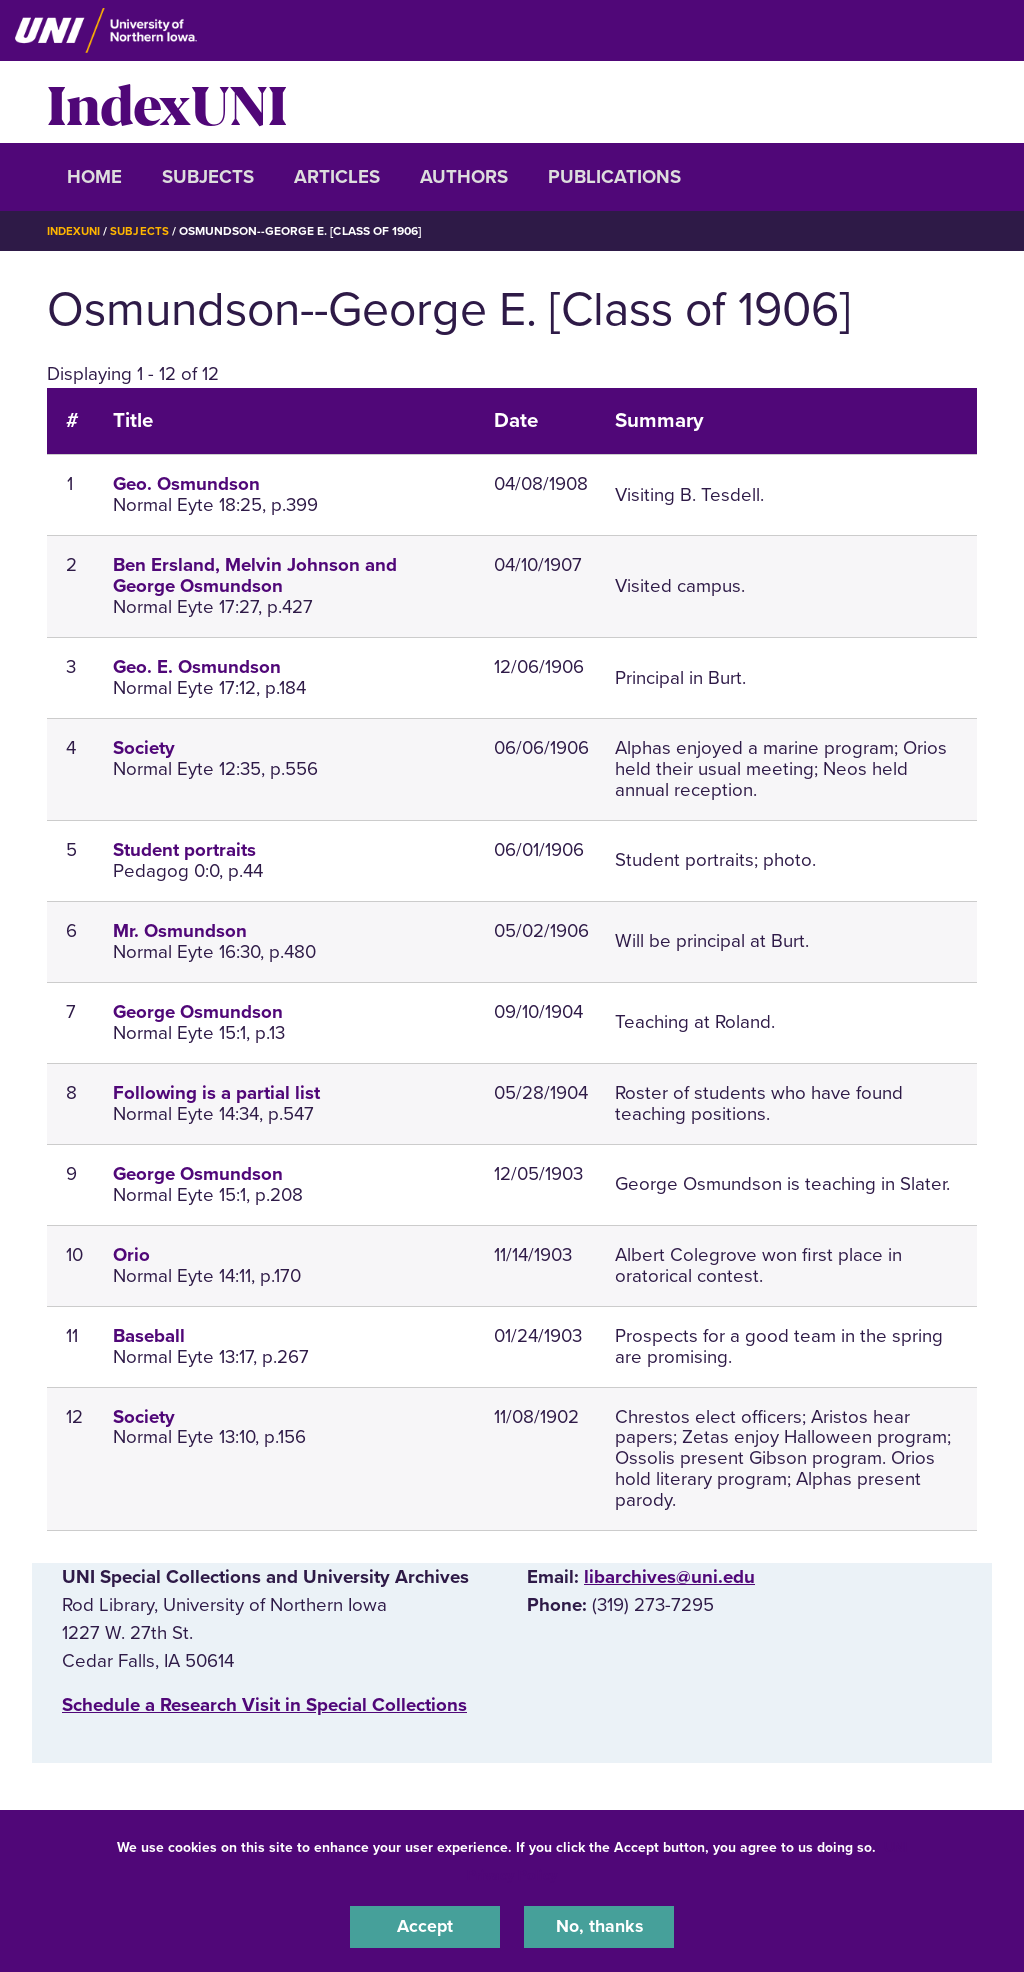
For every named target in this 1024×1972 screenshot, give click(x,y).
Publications (614, 177)
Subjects (208, 177)
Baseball (149, 1335)
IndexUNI (167, 102)
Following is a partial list (216, 1092)
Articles (337, 177)
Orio (131, 1254)
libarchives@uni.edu (669, 1576)
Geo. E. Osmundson (197, 667)
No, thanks (599, 1926)
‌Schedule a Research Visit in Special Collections (264, 1705)
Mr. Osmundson (180, 930)
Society (144, 748)
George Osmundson (198, 1011)
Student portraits (184, 849)
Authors (464, 177)
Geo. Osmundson (186, 484)
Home (94, 177)
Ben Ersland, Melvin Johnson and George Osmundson (255, 575)
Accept (425, 1926)
